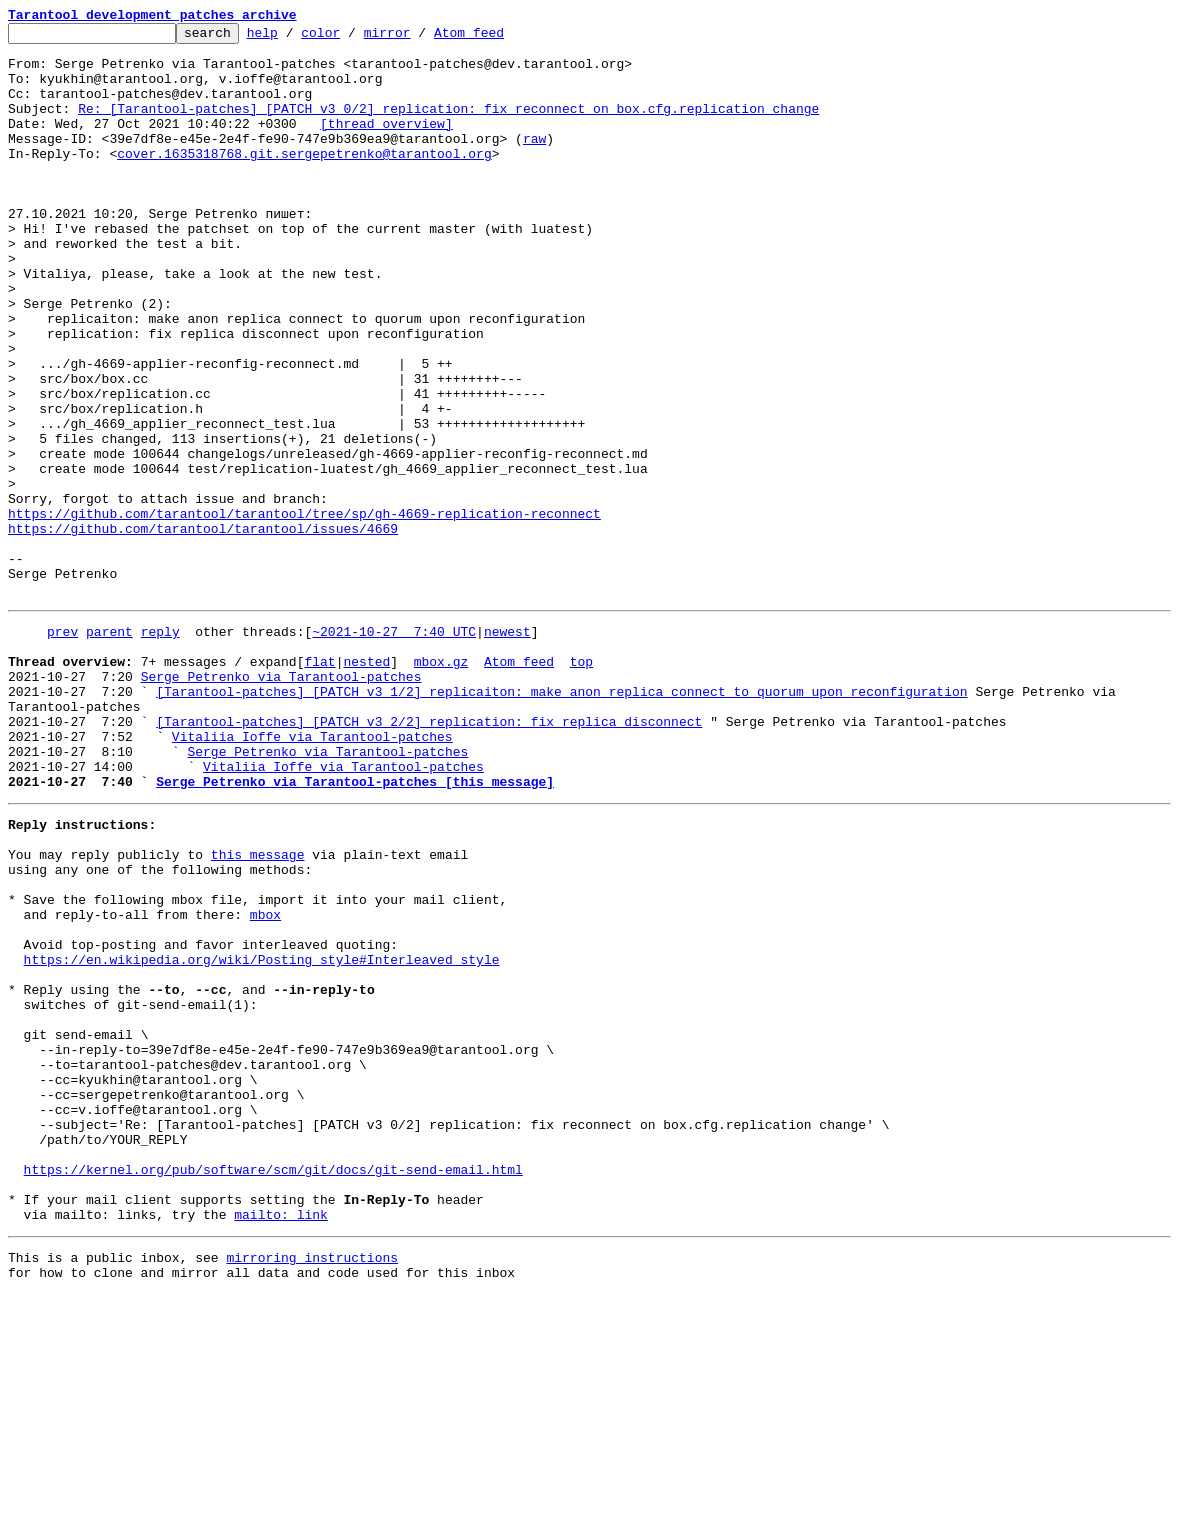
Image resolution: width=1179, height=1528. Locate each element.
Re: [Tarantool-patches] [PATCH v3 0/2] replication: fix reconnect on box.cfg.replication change (448, 126)
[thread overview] (386, 144)
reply (160, 748)
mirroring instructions (312, 1488)
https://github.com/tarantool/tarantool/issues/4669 (203, 630)
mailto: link (281, 1442)
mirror (418, 38)
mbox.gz (441, 784)
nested (366, 784)
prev (62, 748)
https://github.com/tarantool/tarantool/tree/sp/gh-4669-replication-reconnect (304, 612)
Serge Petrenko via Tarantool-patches (281, 802)
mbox (265, 1082)
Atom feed (500, 38)
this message (258, 1010)
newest (507, 748)
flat (319, 784)
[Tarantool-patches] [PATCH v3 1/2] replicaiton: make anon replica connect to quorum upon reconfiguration (561, 820)
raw (534, 162)
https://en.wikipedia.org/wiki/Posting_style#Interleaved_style (262, 1136)
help (293, 38)
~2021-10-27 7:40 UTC (394, 748)
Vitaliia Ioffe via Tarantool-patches (312, 874)
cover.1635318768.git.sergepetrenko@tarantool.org (304, 180)
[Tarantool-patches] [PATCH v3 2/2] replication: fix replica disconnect (429, 856)
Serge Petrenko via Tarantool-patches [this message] (355, 928)
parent (109, 748)
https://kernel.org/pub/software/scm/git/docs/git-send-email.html (273, 1388)
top (581, 784)
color (351, 38)
